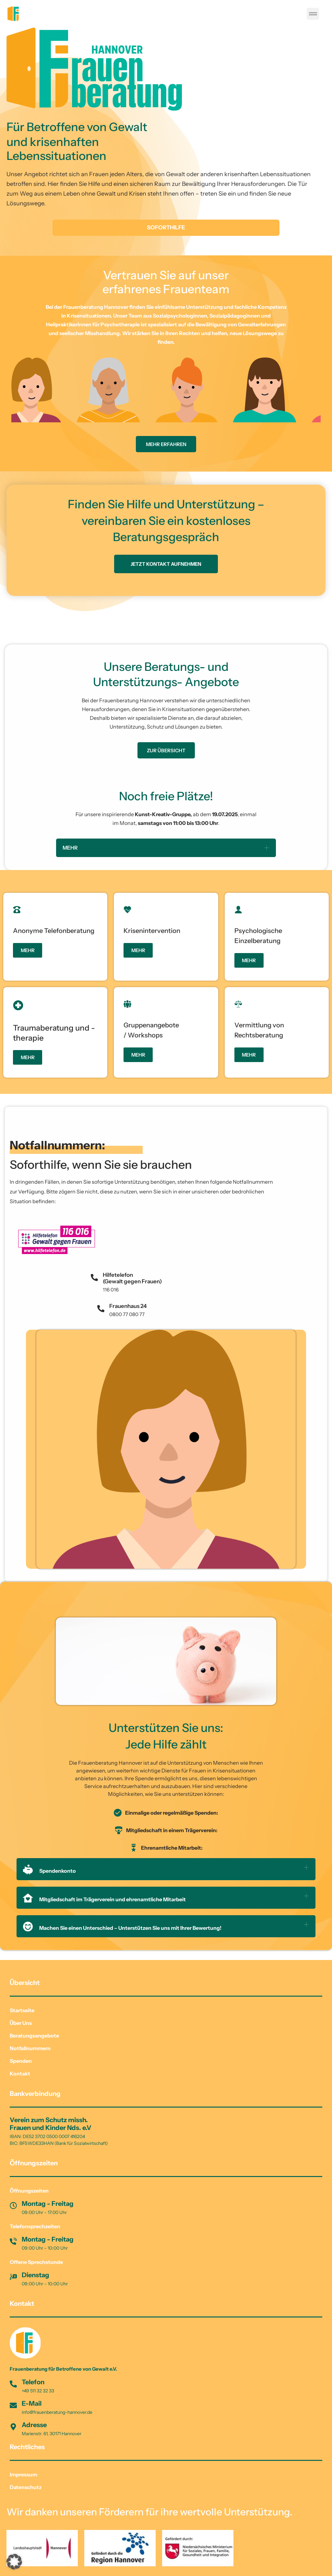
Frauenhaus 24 (128, 1306)
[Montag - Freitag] (13, 2205)
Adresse (34, 2425)
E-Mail (32, 2403)
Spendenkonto (49, 1871)
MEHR (70, 847)
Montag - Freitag (48, 2203)
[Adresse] (13, 2426)
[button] (313, 14)
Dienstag (35, 2275)
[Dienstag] (13, 2276)
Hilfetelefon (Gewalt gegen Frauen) (132, 1278)
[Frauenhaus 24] (100, 1308)
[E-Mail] (13, 2405)
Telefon (33, 2382)
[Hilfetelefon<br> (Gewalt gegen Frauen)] (94, 1277)
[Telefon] (13, 2384)
